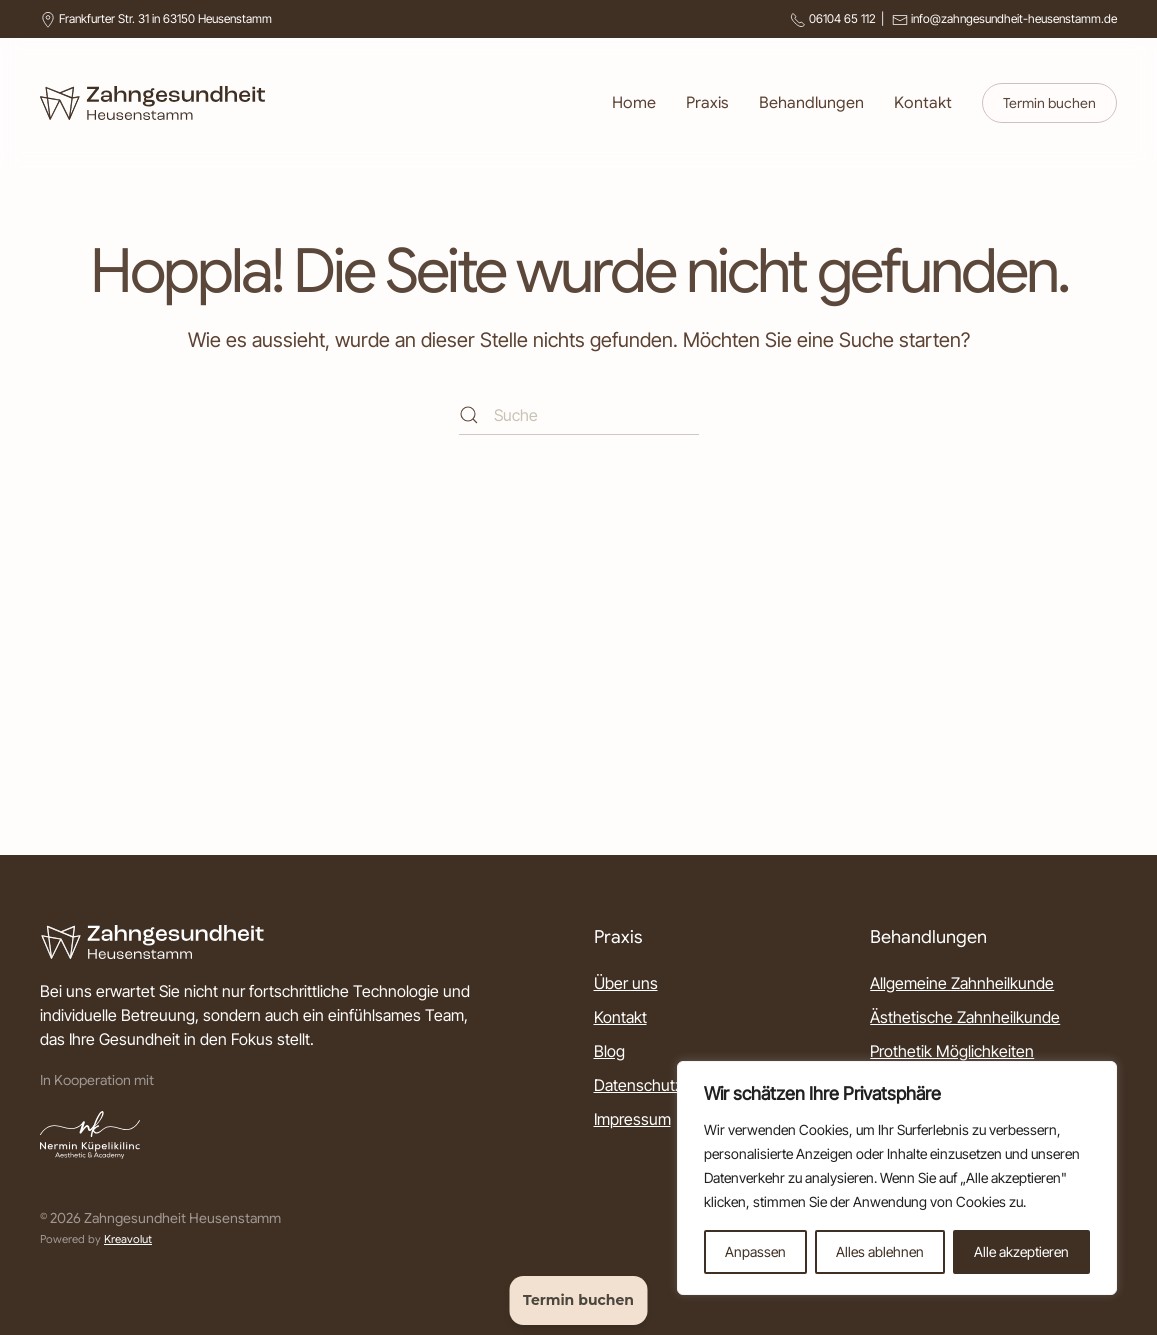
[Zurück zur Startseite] (152, 103)
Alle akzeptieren (1021, 1251)
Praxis (707, 103)
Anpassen (755, 1251)
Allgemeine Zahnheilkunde (962, 983)
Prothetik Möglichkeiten (952, 1051)
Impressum (632, 1119)
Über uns (626, 983)
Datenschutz (638, 1085)
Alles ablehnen (880, 1251)
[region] (897, 1178)
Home (634, 103)
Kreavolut (128, 1239)
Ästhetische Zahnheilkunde (965, 1017)
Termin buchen (1049, 103)
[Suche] (579, 415)
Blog (609, 1051)
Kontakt (923, 103)
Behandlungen (811, 103)
